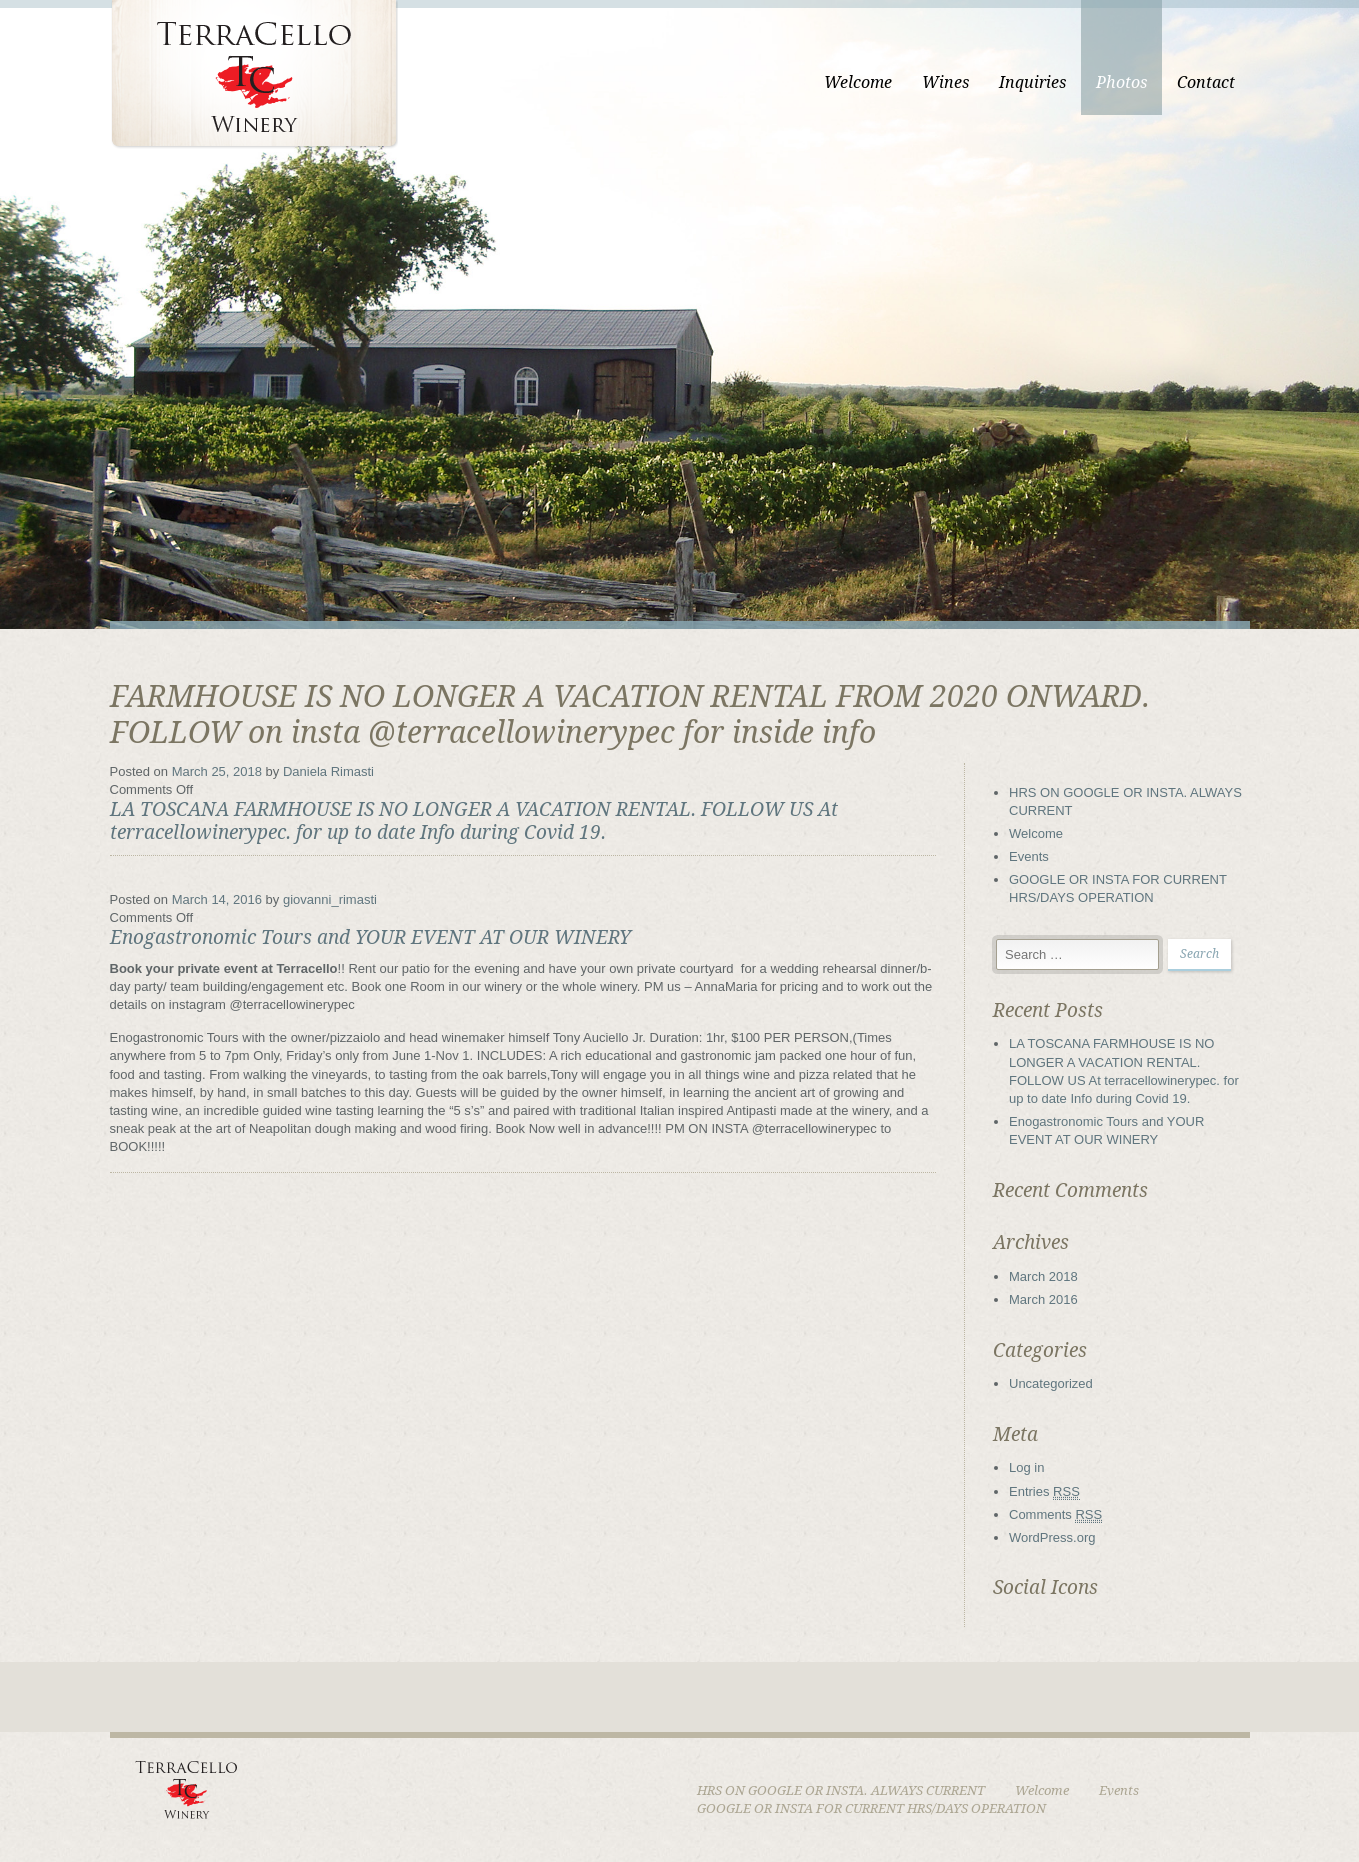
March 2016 (1043, 1299)
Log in (1026, 1467)
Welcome (858, 82)
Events (1029, 856)
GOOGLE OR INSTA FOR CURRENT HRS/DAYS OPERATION (871, 1808)
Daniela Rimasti (328, 771)
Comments (1055, 1515)
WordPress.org (1052, 1537)
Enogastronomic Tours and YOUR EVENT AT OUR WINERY (370, 937)
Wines (945, 82)
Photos (1121, 82)
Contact (1206, 82)
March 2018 (1043, 1276)
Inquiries (1032, 82)
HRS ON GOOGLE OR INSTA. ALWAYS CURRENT (841, 1790)
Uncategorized (1051, 1383)
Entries (1044, 1492)
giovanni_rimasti (330, 899)
